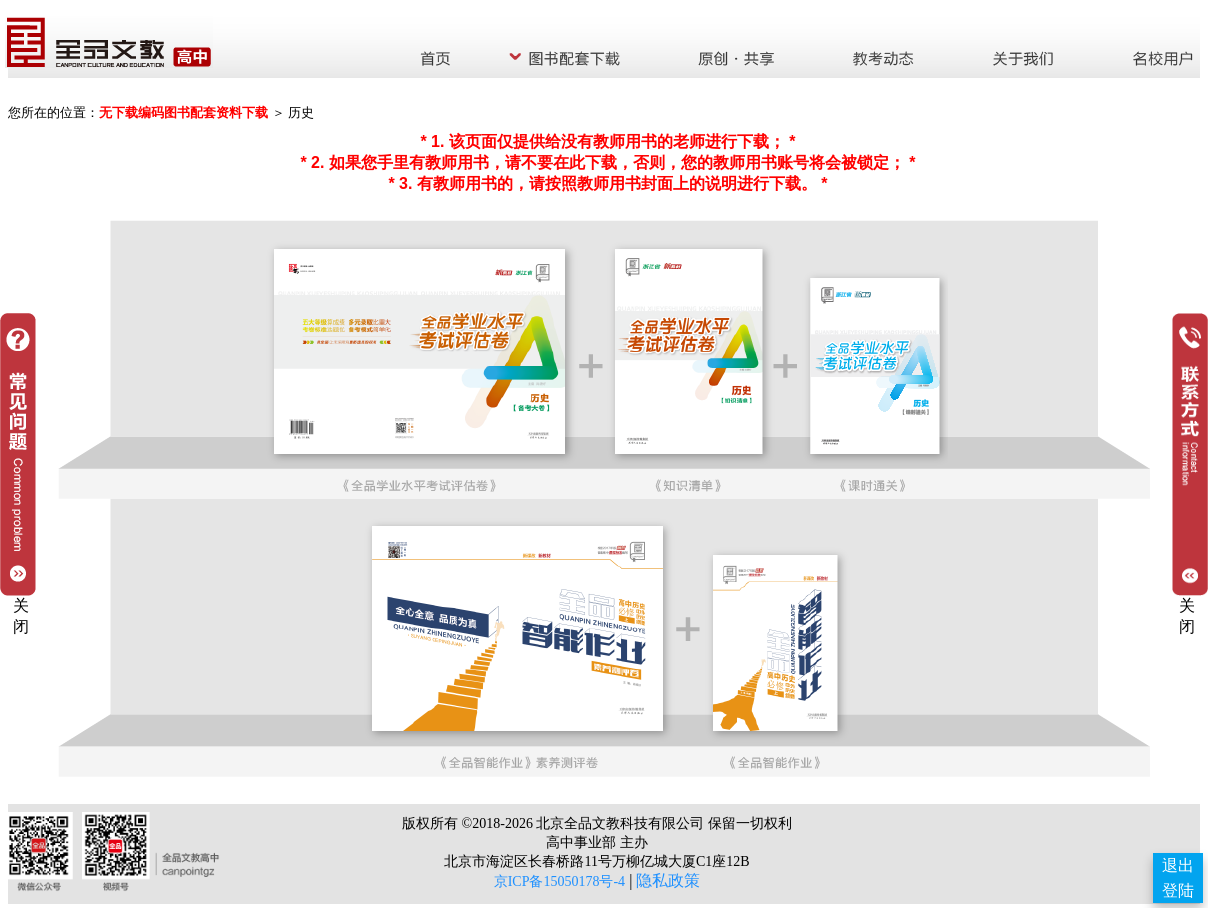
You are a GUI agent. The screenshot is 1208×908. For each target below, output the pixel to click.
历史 (301, 112)
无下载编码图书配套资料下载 (183, 112)
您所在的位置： (53, 112)
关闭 (1187, 616)
